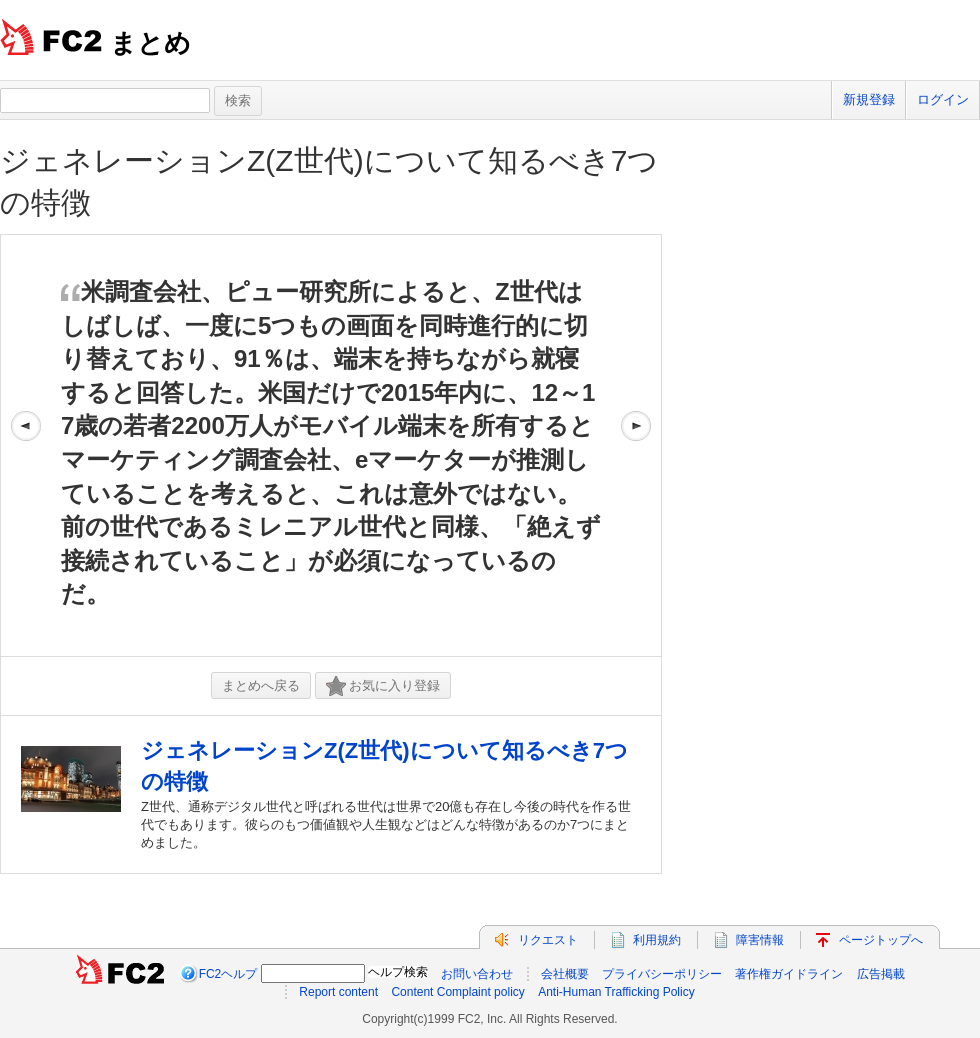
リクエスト (548, 940)
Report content (338, 992)
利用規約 (657, 940)
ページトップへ (881, 940)
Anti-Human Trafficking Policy (616, 992)
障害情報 (760, 940)
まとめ (150, 43)
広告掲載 (881, 974)
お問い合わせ (477, 974)
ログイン (943, 99)
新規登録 (869, 99)
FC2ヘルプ (228, 974)
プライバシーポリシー (662, 974)
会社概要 (565, 974)
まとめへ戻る (261, 685)
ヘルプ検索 (398, 972)
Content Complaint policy (457, 992)
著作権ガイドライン (789, 974)
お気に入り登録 (383, 686)
